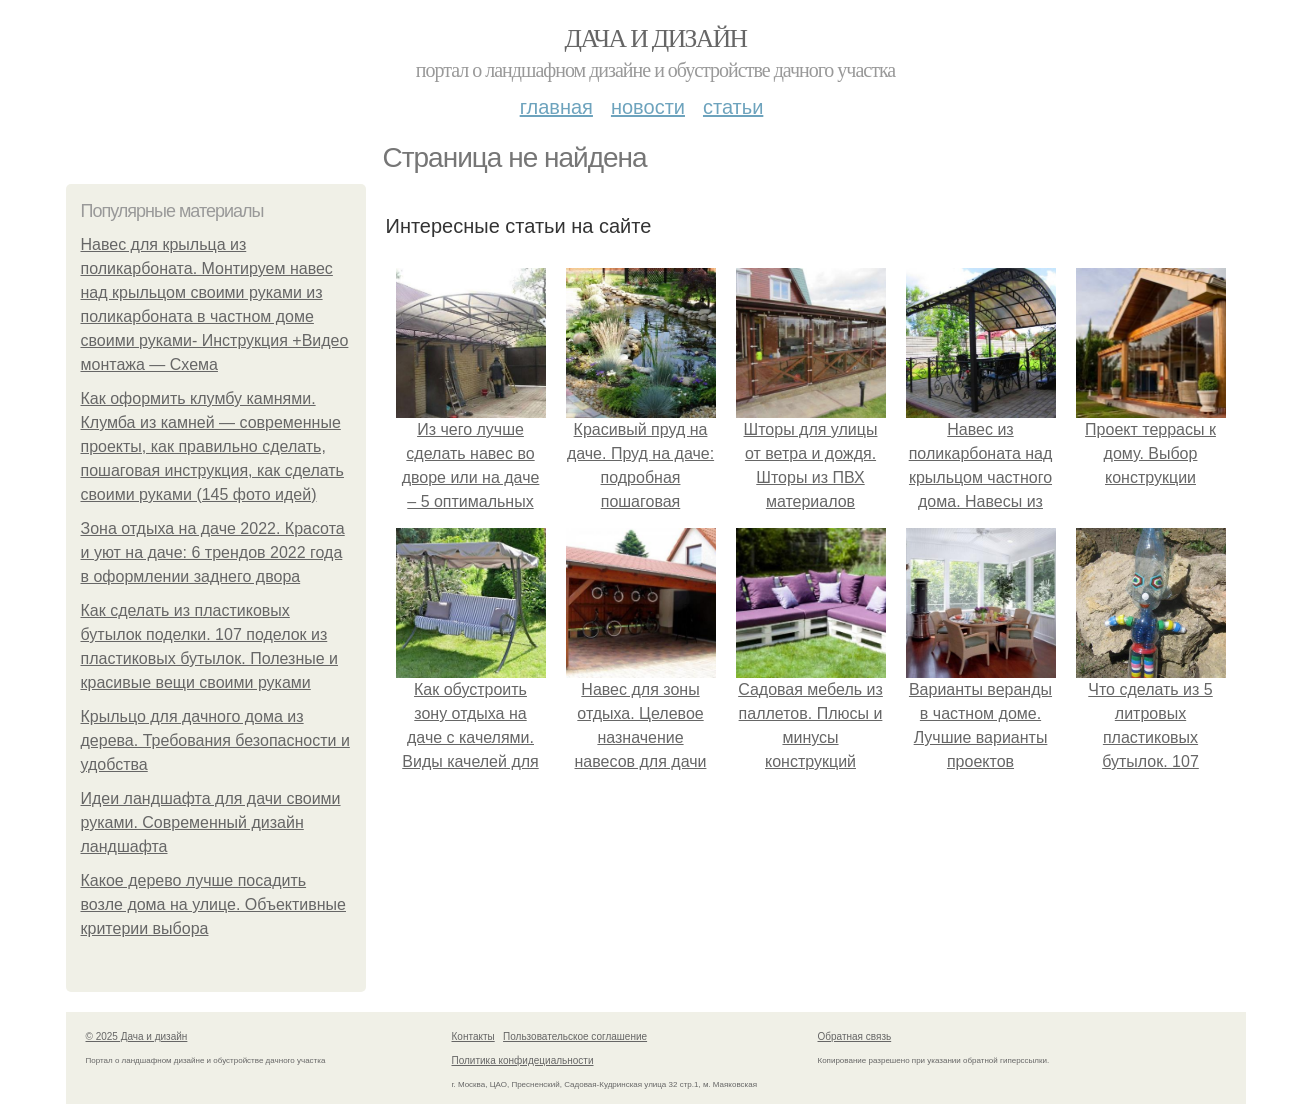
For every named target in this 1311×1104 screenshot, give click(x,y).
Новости (648, 107)
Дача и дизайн (656, 38)
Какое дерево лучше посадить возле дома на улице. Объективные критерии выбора (213, 904)
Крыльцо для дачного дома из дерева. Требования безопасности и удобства (215, 740)
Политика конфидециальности (523, 1060)
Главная (556, 107)
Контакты (473, 1036)
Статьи (733, 107)
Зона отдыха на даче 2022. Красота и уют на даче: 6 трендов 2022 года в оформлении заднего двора (213, 552)
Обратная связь (855, 1036)
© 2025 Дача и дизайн (137, 1036)
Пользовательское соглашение (575, 1036)
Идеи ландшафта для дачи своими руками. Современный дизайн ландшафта (211, 822)
